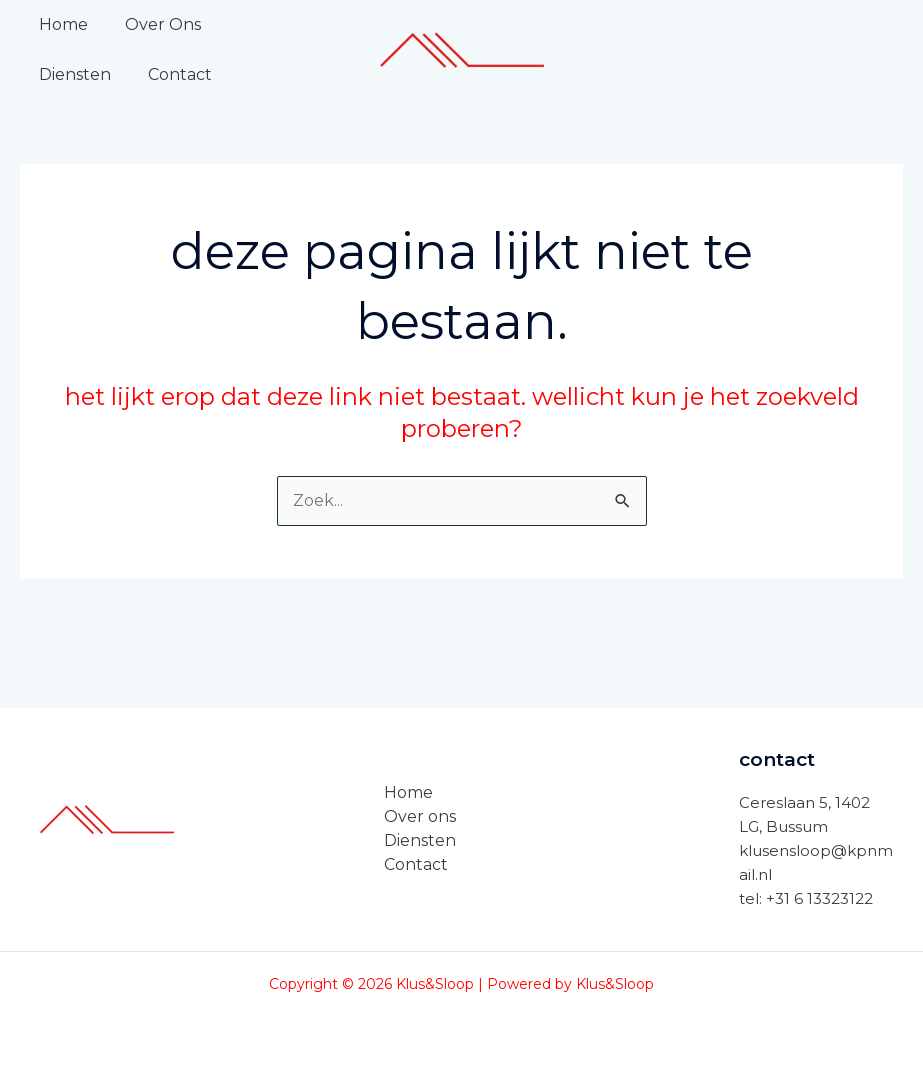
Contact (68, 74)
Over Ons (155, 24)
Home (60, 24)
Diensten (261, 24)
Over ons (420, 816)
